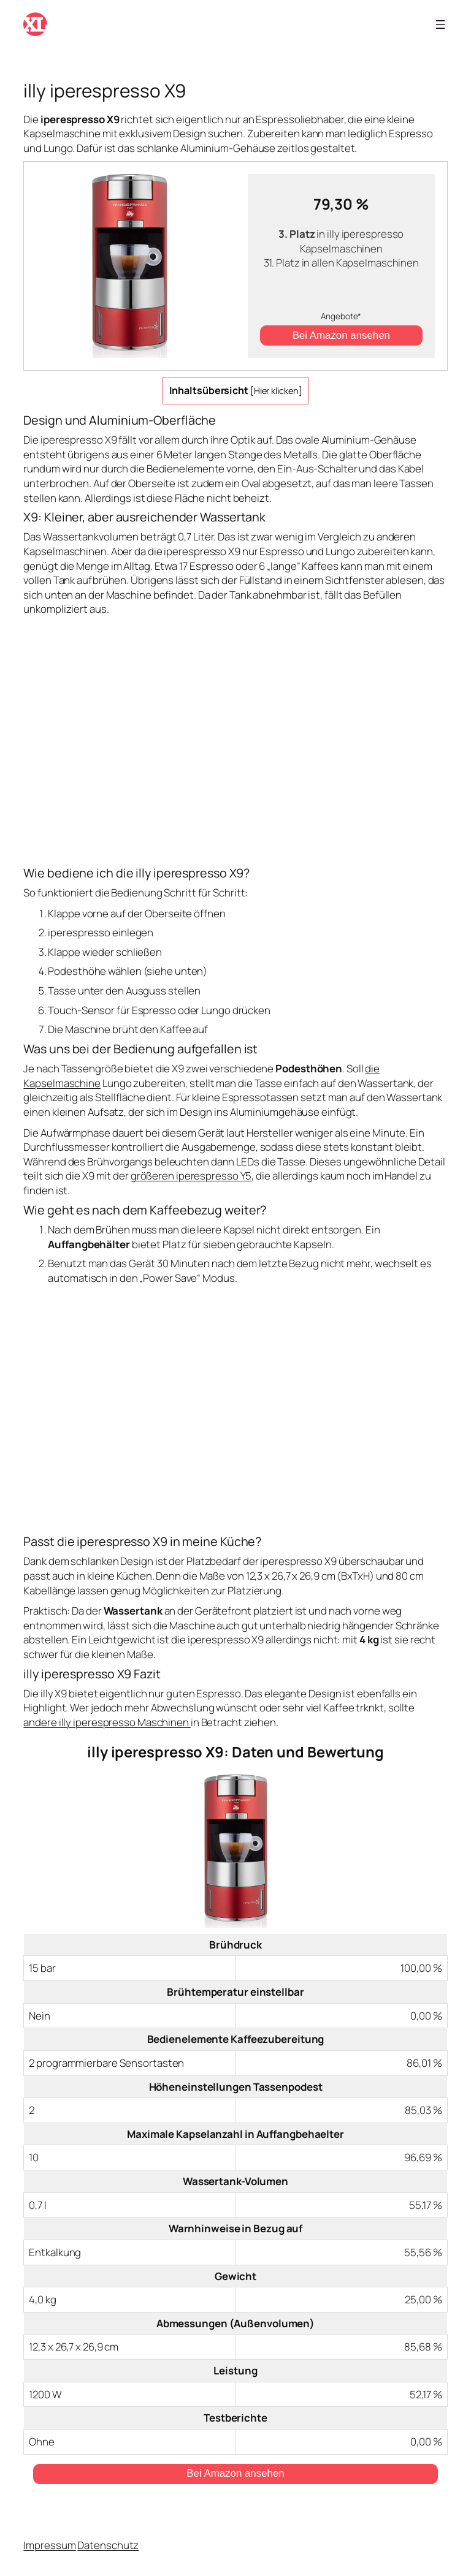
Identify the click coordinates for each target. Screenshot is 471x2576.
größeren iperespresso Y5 (191, 1176)
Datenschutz (108, 2545)
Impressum (49, 2545)
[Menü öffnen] (440, 24)
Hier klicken (276, 390)
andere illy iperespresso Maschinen (107, 1722)
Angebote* (341, 316)
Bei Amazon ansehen (341, 335)
